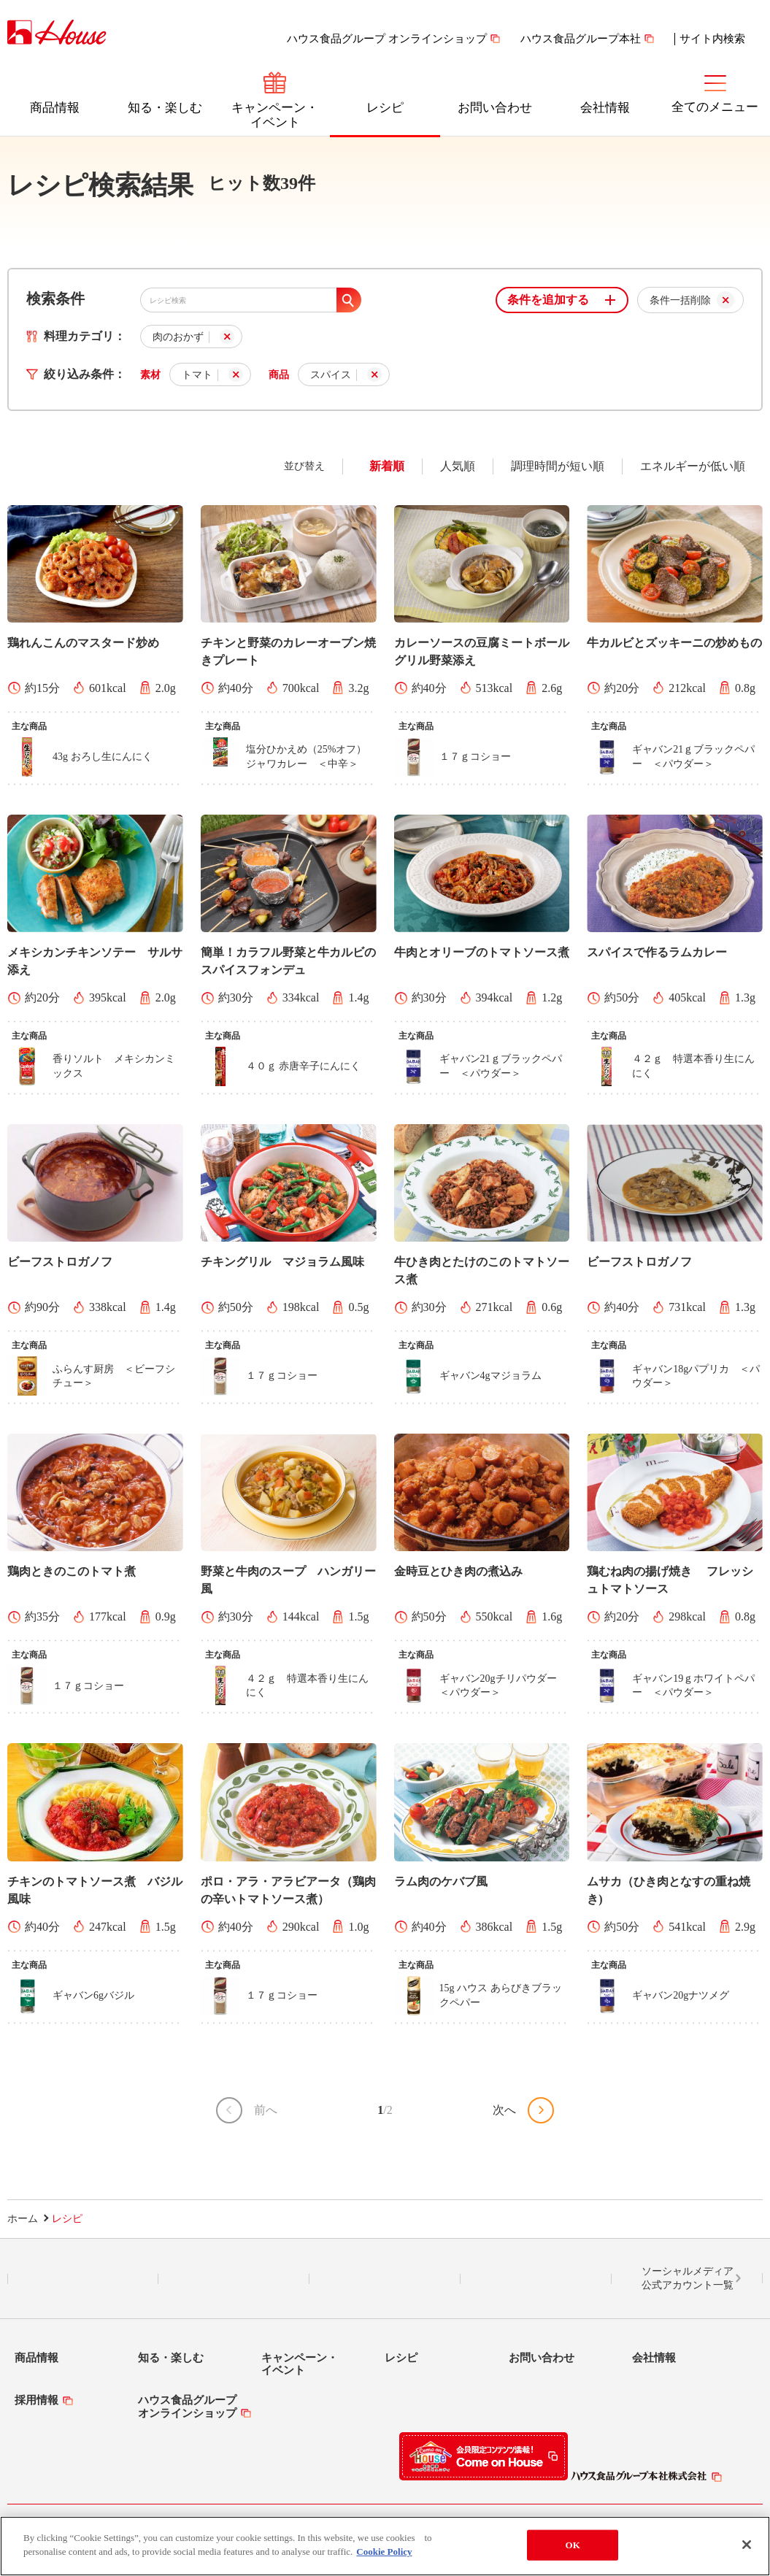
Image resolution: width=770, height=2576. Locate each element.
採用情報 (36, 2400)
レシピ (385, 108)
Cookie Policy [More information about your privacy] (384, 2551)
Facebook (385, 2278)
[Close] (747, 2545)
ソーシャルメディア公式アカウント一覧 (688, 2278)
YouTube (536, 2278)
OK (573, 2545)
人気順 (457, 466)
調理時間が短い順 (557, 466)
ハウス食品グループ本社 (580, 39)
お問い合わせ (495, 108)
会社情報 (605, 108)
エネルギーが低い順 (692, 466)
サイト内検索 (712, 39)
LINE (83, 2278)
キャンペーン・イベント (274, 115)
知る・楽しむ (165, 108)
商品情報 (55, 108)
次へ (504, 2110)
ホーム (22, 2218)
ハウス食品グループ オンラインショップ (387, 39)
